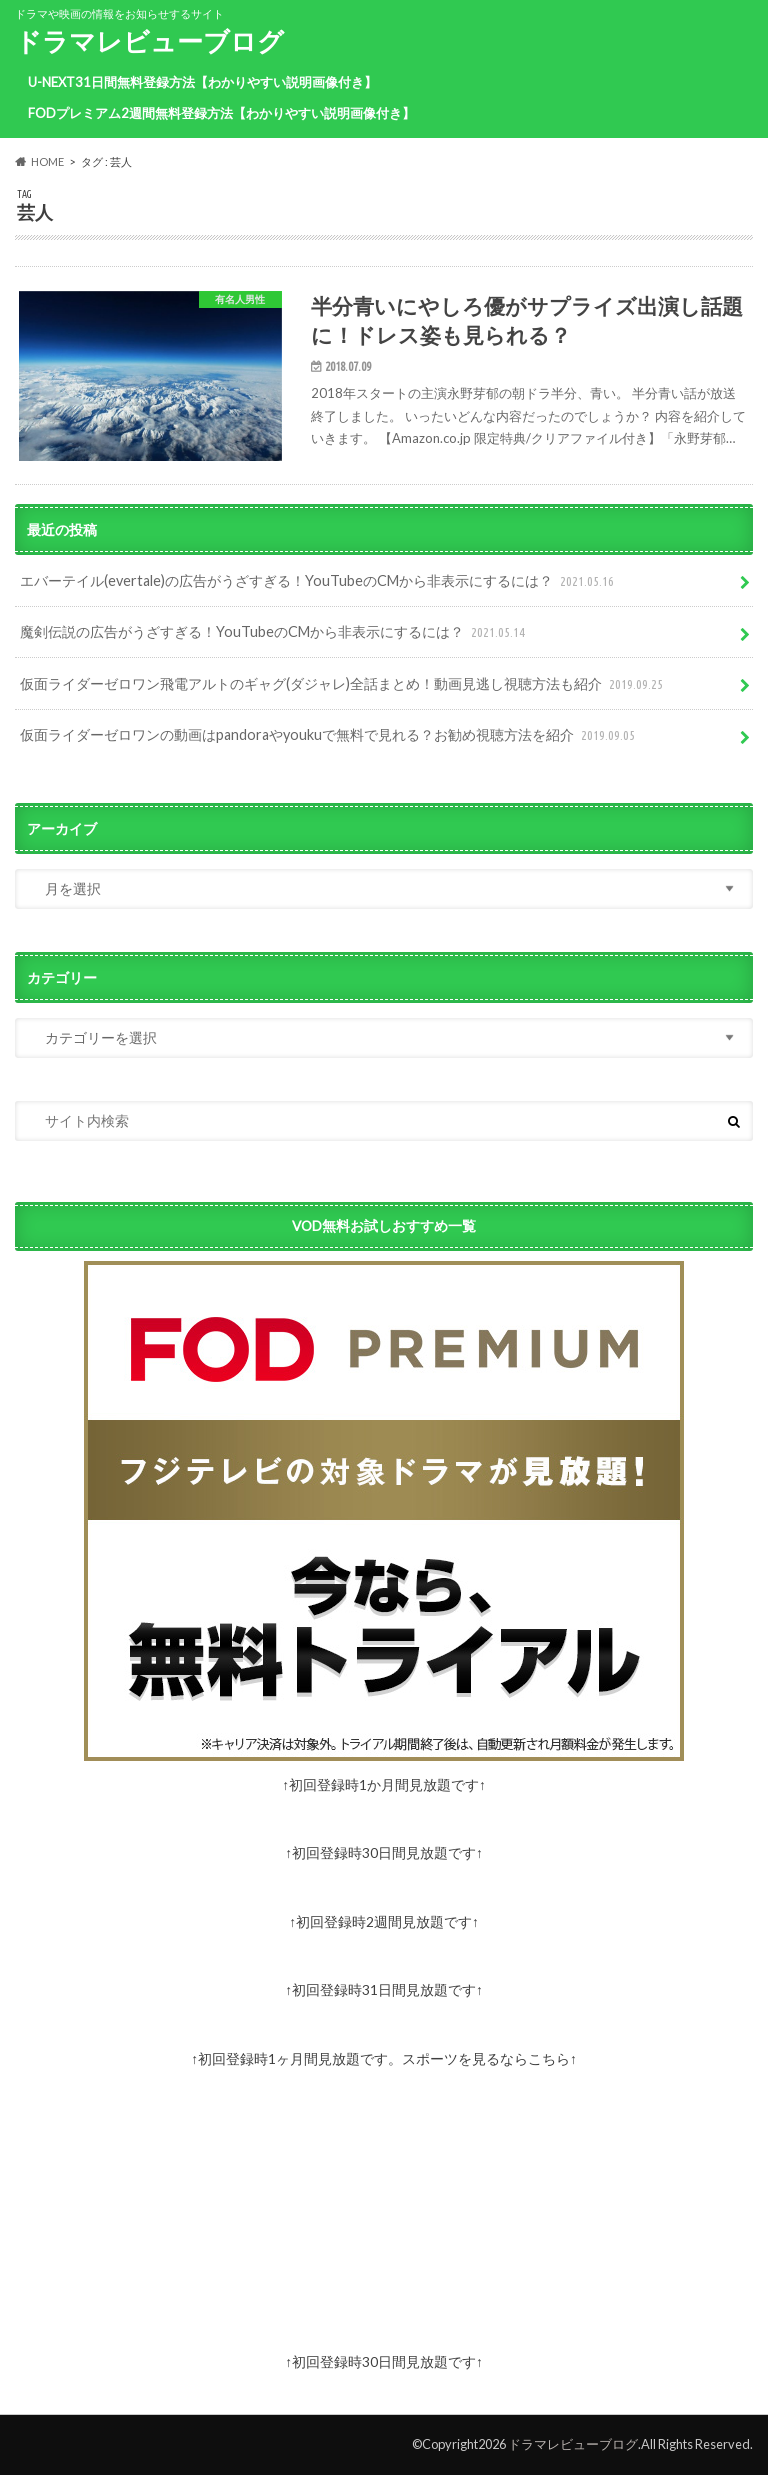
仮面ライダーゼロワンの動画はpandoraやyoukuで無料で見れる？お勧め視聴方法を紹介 (329, 735)
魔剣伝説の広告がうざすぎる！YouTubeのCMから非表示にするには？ (274, 632)
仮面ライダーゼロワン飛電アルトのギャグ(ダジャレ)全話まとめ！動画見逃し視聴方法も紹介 (343, 684)
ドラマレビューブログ (149, 41)
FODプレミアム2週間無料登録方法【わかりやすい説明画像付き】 (221, 113)
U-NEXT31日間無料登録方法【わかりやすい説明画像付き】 (202, 82)
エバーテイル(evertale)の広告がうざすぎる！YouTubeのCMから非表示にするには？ (319, 581)
